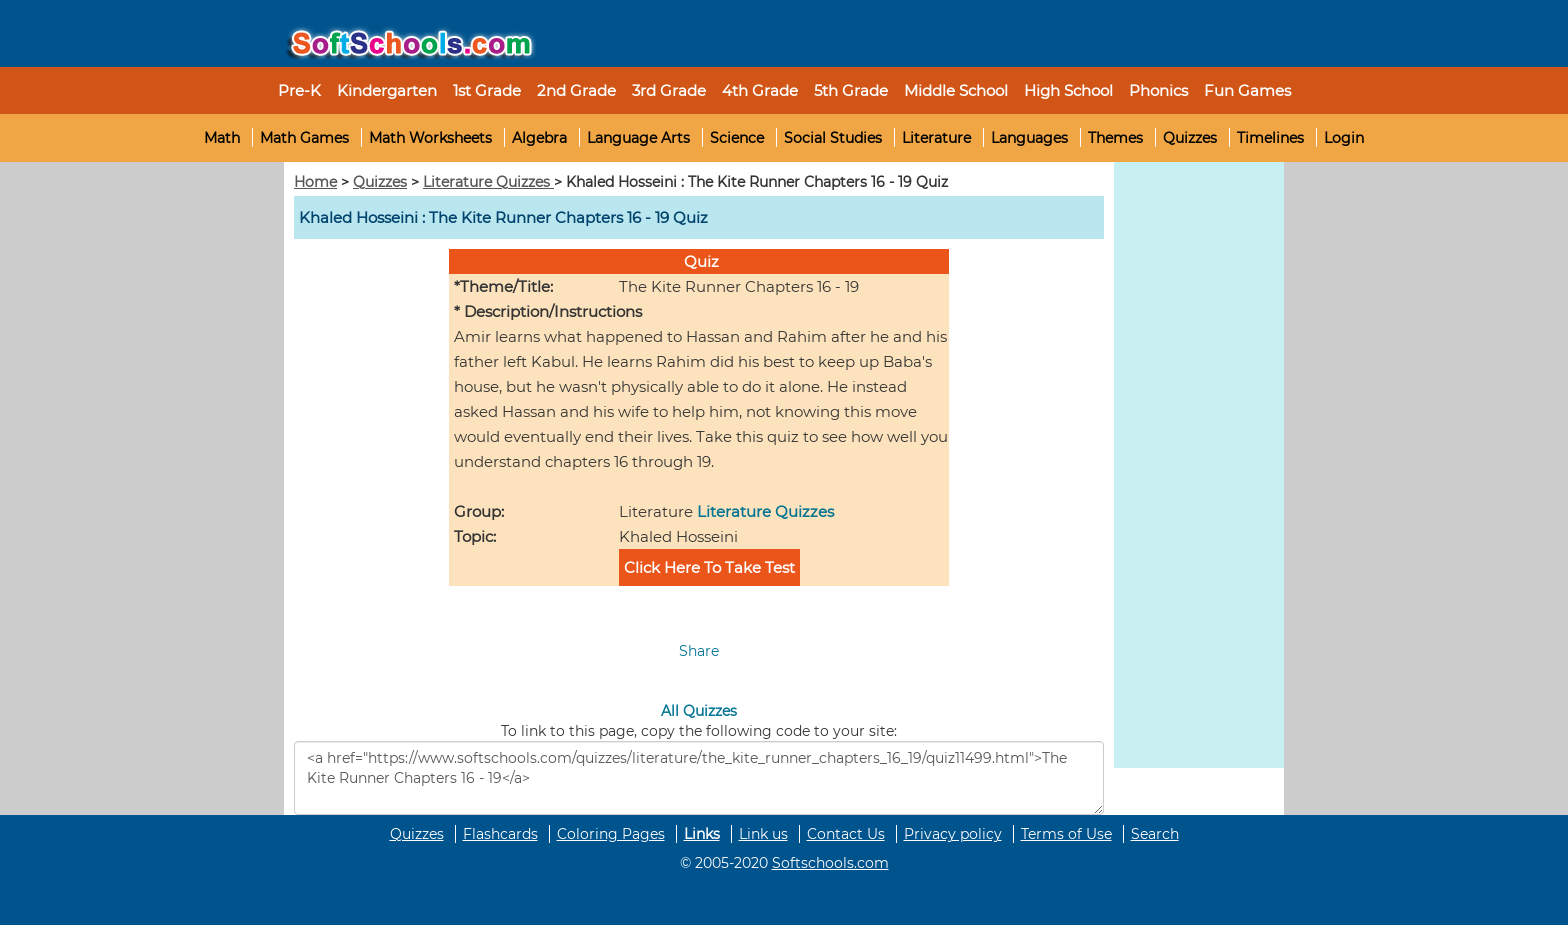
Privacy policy (953, 834)
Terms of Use (1066, 834)
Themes (1115, 138)
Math (222, 138)
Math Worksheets (430, 138)
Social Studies (833, 138)
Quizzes (1190, 138)
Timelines (1270, 138)
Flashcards (500, 834)
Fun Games (1247, 90)
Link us (763, 834)
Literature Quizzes (488, 182)
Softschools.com (830, 863)
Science (737, 138)
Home (315, 182)
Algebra (539, 138)
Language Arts (638, 138)
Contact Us (846, 834)
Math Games (304, 138)
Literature (936, 138)
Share (699, 651)
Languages (1029, 138)
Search (1155, 834)
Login (1344, 138)
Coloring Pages (611, 834)
